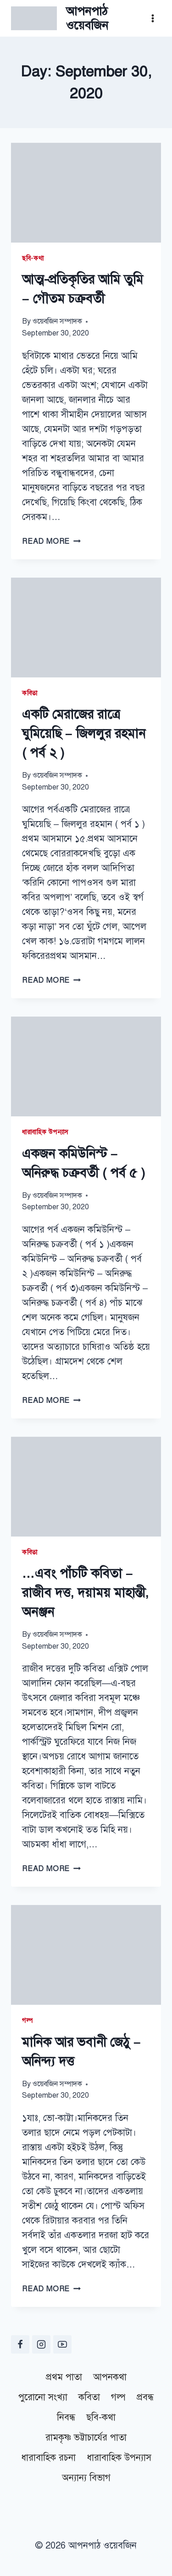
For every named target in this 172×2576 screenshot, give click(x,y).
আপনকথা (110, 2377)
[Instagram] (41, 2344)
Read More (51, 541)
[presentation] (86, 193)
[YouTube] (62, 2344)
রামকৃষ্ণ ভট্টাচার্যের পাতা (86, 2437)
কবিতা (30, 693)
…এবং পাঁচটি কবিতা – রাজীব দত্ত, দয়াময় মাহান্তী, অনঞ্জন (85, 1592)
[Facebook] (20, 2344)
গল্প (27, 2020)
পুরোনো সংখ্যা (42, 2397)
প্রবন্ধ (145, 2397)
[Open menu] (152, 18)
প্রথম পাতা (64, 2377)
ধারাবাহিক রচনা (48, 2457)
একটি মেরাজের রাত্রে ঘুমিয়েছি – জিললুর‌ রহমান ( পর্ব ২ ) (83, 733)
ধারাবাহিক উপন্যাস (45, 1132)
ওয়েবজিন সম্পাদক (57, 321)
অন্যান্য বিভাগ (86, 2478)
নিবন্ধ (66, 2417)
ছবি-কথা (33, 258)
